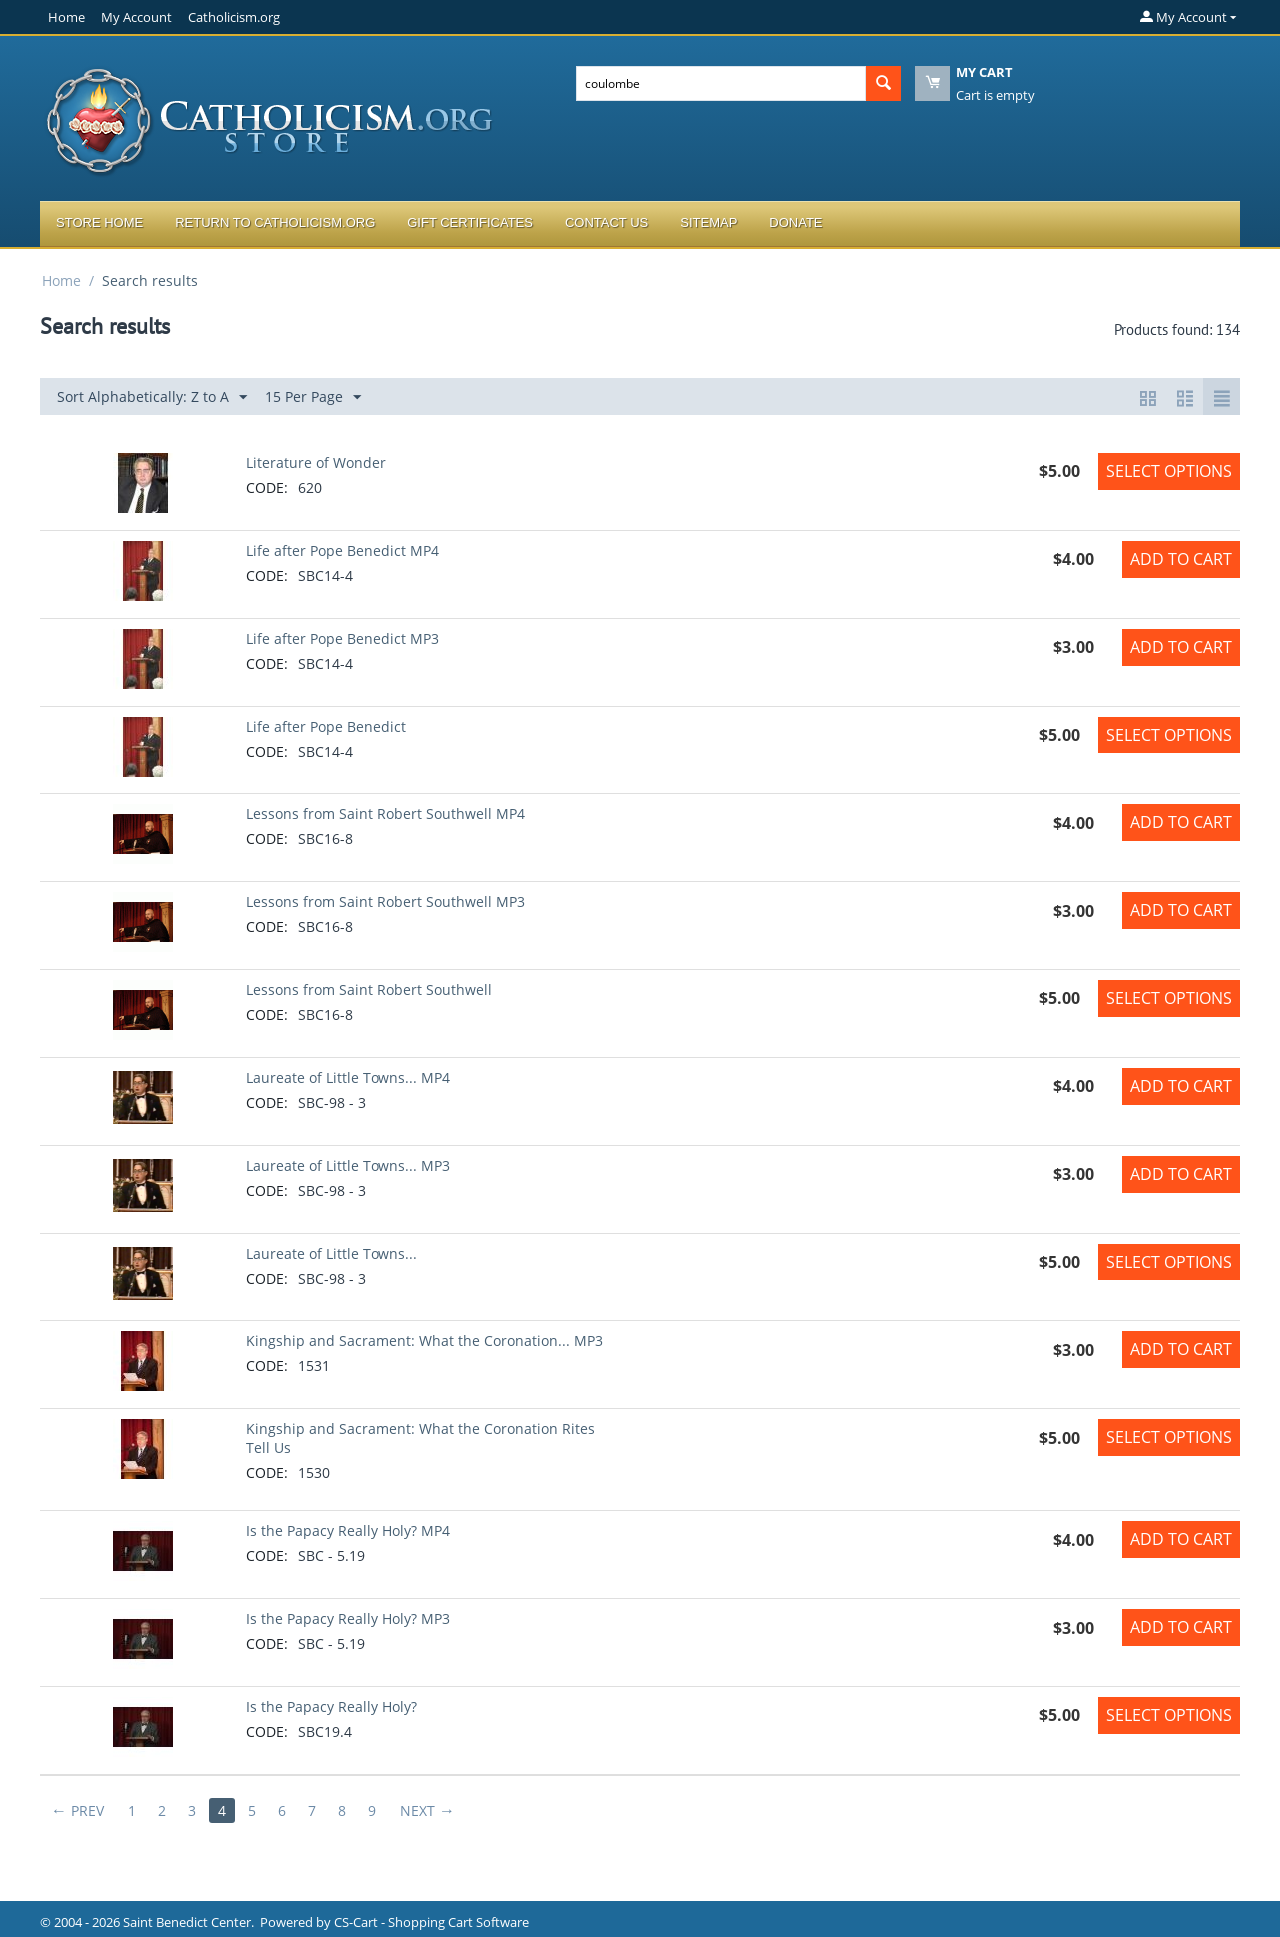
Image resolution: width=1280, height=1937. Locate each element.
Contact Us (606, 222)
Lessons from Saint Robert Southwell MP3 (385, 901)
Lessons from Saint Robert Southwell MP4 (385, 813)
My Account (136, 17)
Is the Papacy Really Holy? (331, 1706)
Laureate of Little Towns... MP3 (348, 1165)
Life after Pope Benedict (326, 726)
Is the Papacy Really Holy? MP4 (348, 1530)
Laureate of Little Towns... (331, 1253)
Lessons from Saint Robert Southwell (369, 989)
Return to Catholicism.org (275, 222)
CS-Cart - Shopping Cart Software (431, 1922)
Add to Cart (1181, 559)
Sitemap (708, 222)
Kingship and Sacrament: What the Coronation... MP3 (424, 1340)
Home (66, 17)
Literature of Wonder (316, 462)
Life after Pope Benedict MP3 (342, 638)
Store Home (99, 222)
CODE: (267, 487)
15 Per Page (313, 397)
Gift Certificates (470, 222)
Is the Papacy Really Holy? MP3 (348, 1618)
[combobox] (721, 83)
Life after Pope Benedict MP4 (342, 550)
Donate (795, 222)
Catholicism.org (234, 17)
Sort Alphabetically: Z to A (152, 397)
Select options (1169, 471)
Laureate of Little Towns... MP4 (348, 1077)
